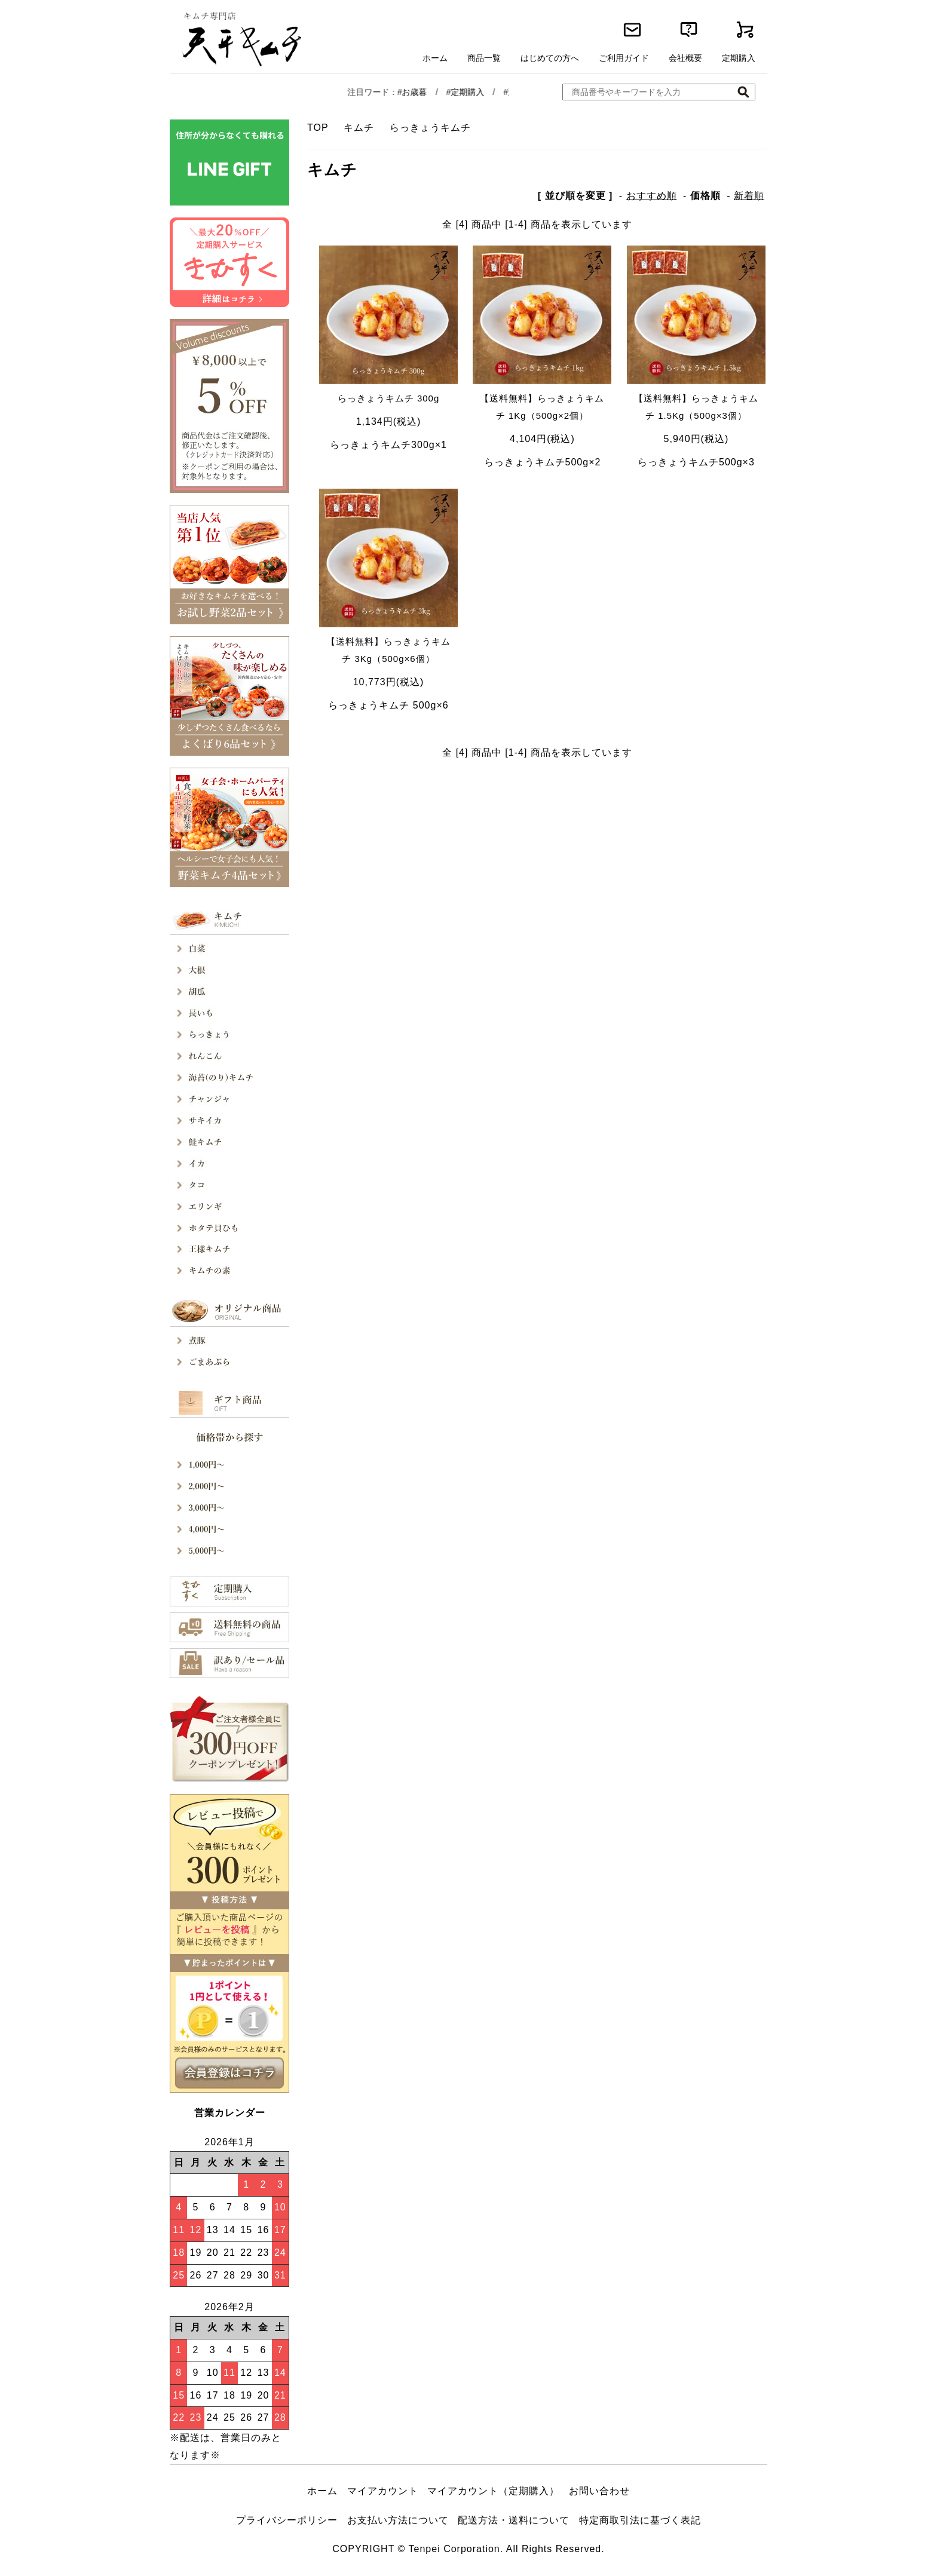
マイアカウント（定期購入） (493, 2491)
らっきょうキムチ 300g (389, 398)
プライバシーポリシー (287, 2520)
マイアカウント (382, 2491)
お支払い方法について (398, 2520)
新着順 (749, 196)
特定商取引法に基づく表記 (640, 2520)
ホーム (322, 2491)
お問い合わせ (599, 2491)
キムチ (359, 127)
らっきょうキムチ (430, 127)
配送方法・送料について (513, 2520)
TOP (317, 127)
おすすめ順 (651, 196)
